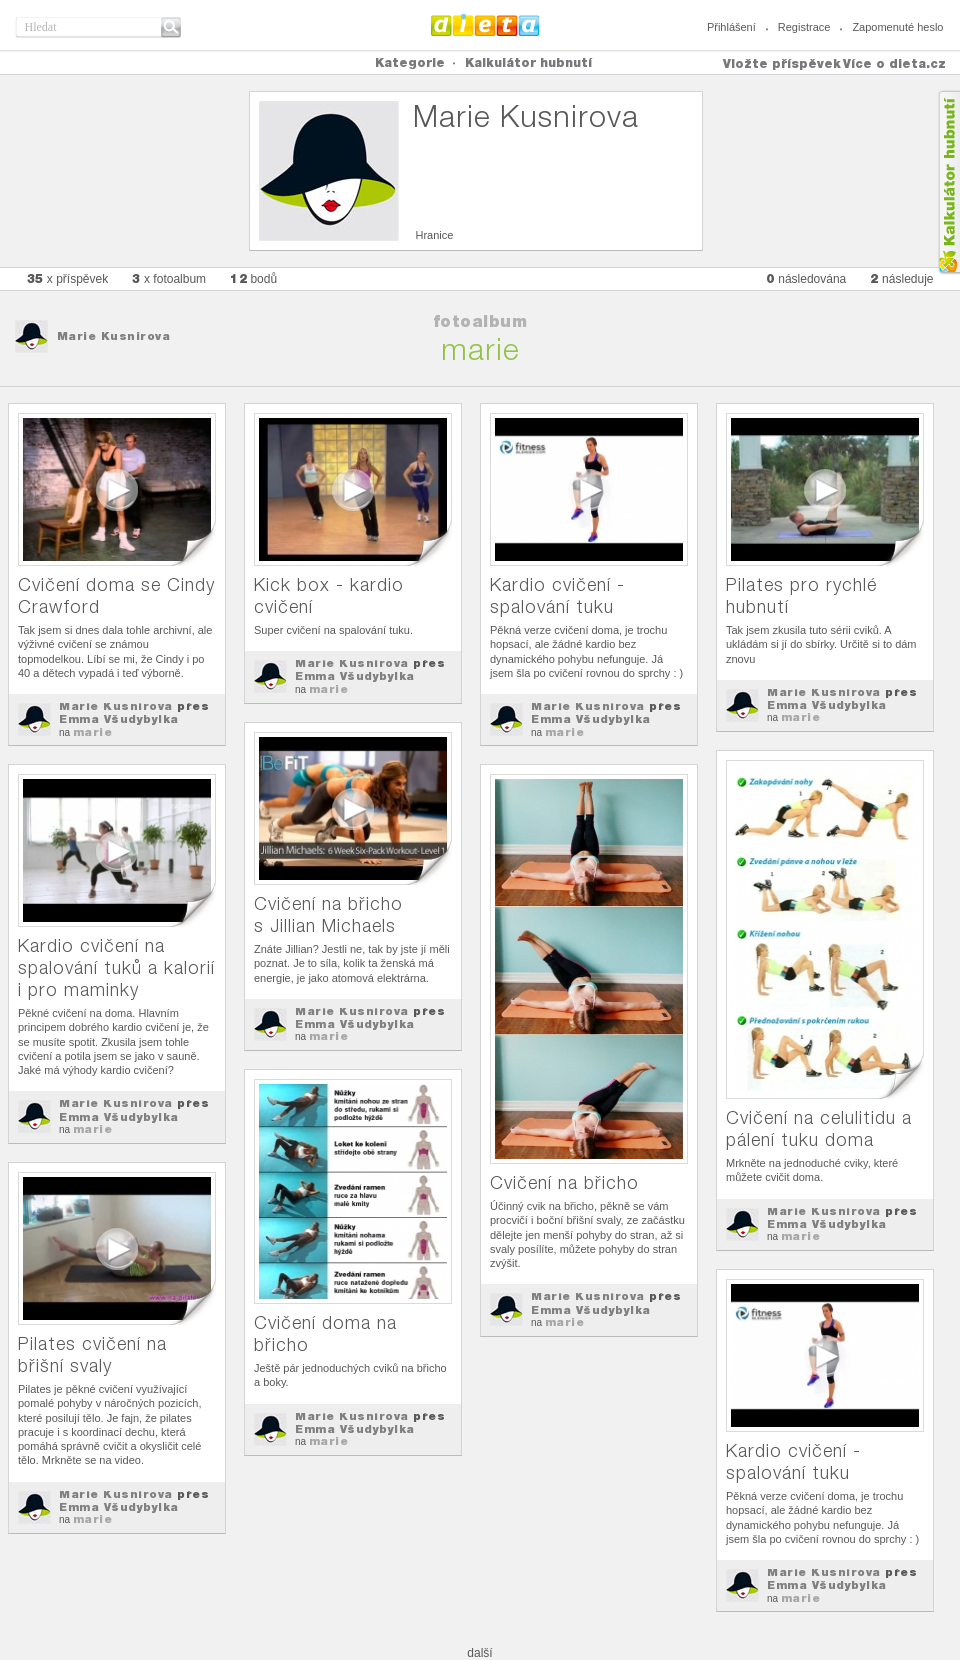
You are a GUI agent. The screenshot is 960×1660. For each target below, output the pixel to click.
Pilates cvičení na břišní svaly (92, 1354)
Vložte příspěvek (782, 63)
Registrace (804, 27)
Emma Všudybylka (119, 719)
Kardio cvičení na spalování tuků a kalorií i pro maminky (116, 967)
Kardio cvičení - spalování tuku (557, 595)
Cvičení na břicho (564, 1182)
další (479, 1653)
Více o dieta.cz (894, 63)
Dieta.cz (485, 25)
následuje (901, 278)
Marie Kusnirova (114, 336)
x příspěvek (68, 278)
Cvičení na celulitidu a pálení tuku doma (819, 1128)
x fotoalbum (169, 278)
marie (93, 732)
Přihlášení (731, 27)
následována (806, 278)
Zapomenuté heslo (897, 27)
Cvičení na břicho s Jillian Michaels (328, 914)
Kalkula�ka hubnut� (948, 182)
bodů (253, 278)
